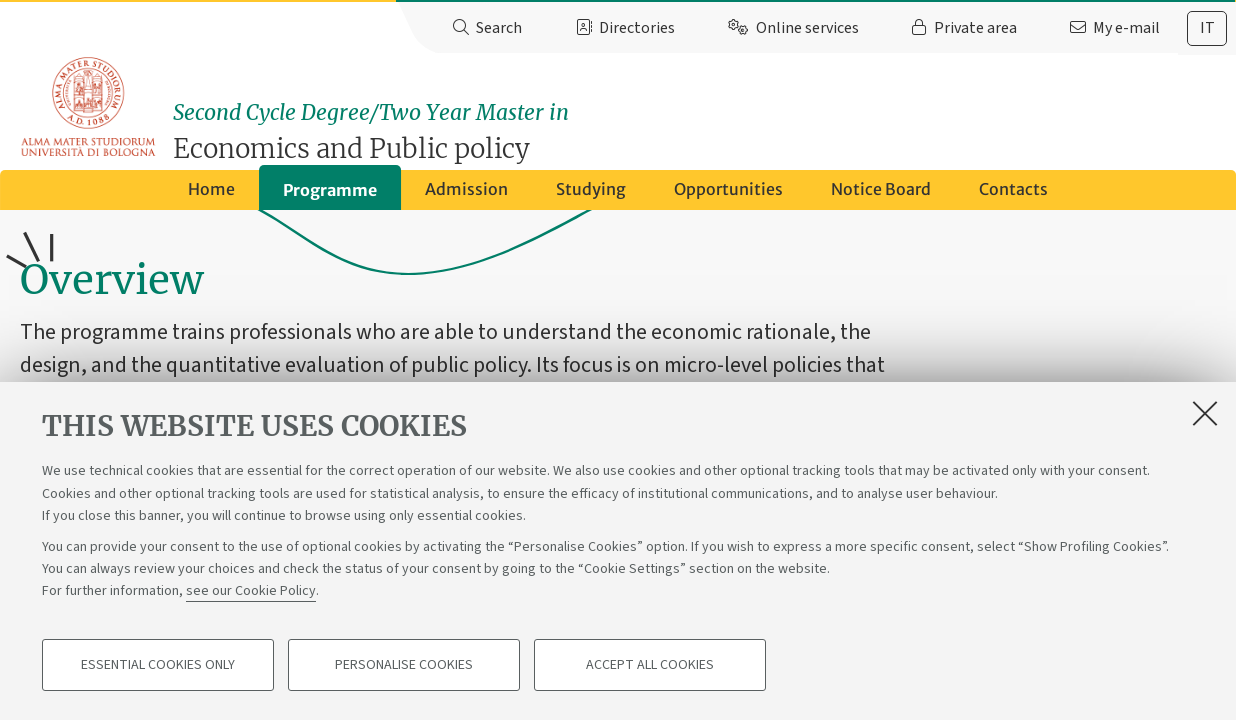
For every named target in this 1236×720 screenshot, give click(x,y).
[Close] (1205, 414)
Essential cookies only (158, 666)
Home (211, 196)
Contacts (1013, 196)
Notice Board (881, 196)
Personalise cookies (404, 666)
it (1207, 28)
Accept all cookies (650, 666)
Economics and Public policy (708, 122)
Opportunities (728, 196)
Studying (591, 196)
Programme (330, 197)
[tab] (1207, 28)
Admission (466, 196)
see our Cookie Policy (251, 592)
